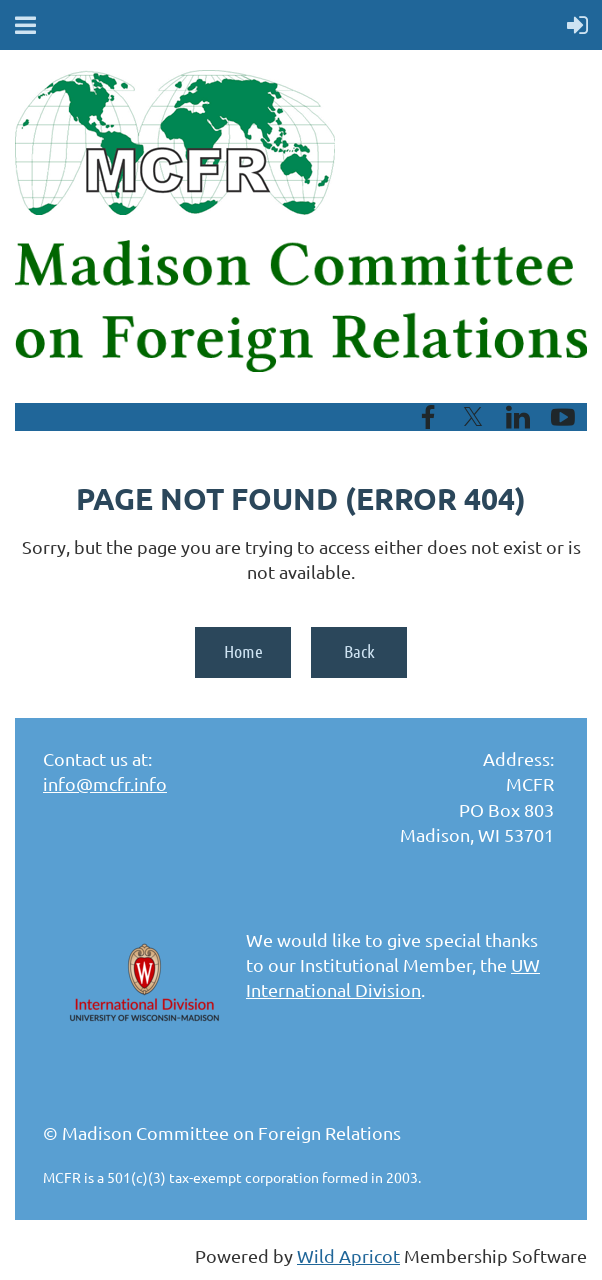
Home (243, 651)
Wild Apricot (348, 1255)
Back (359, 651)
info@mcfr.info (105, 783)
